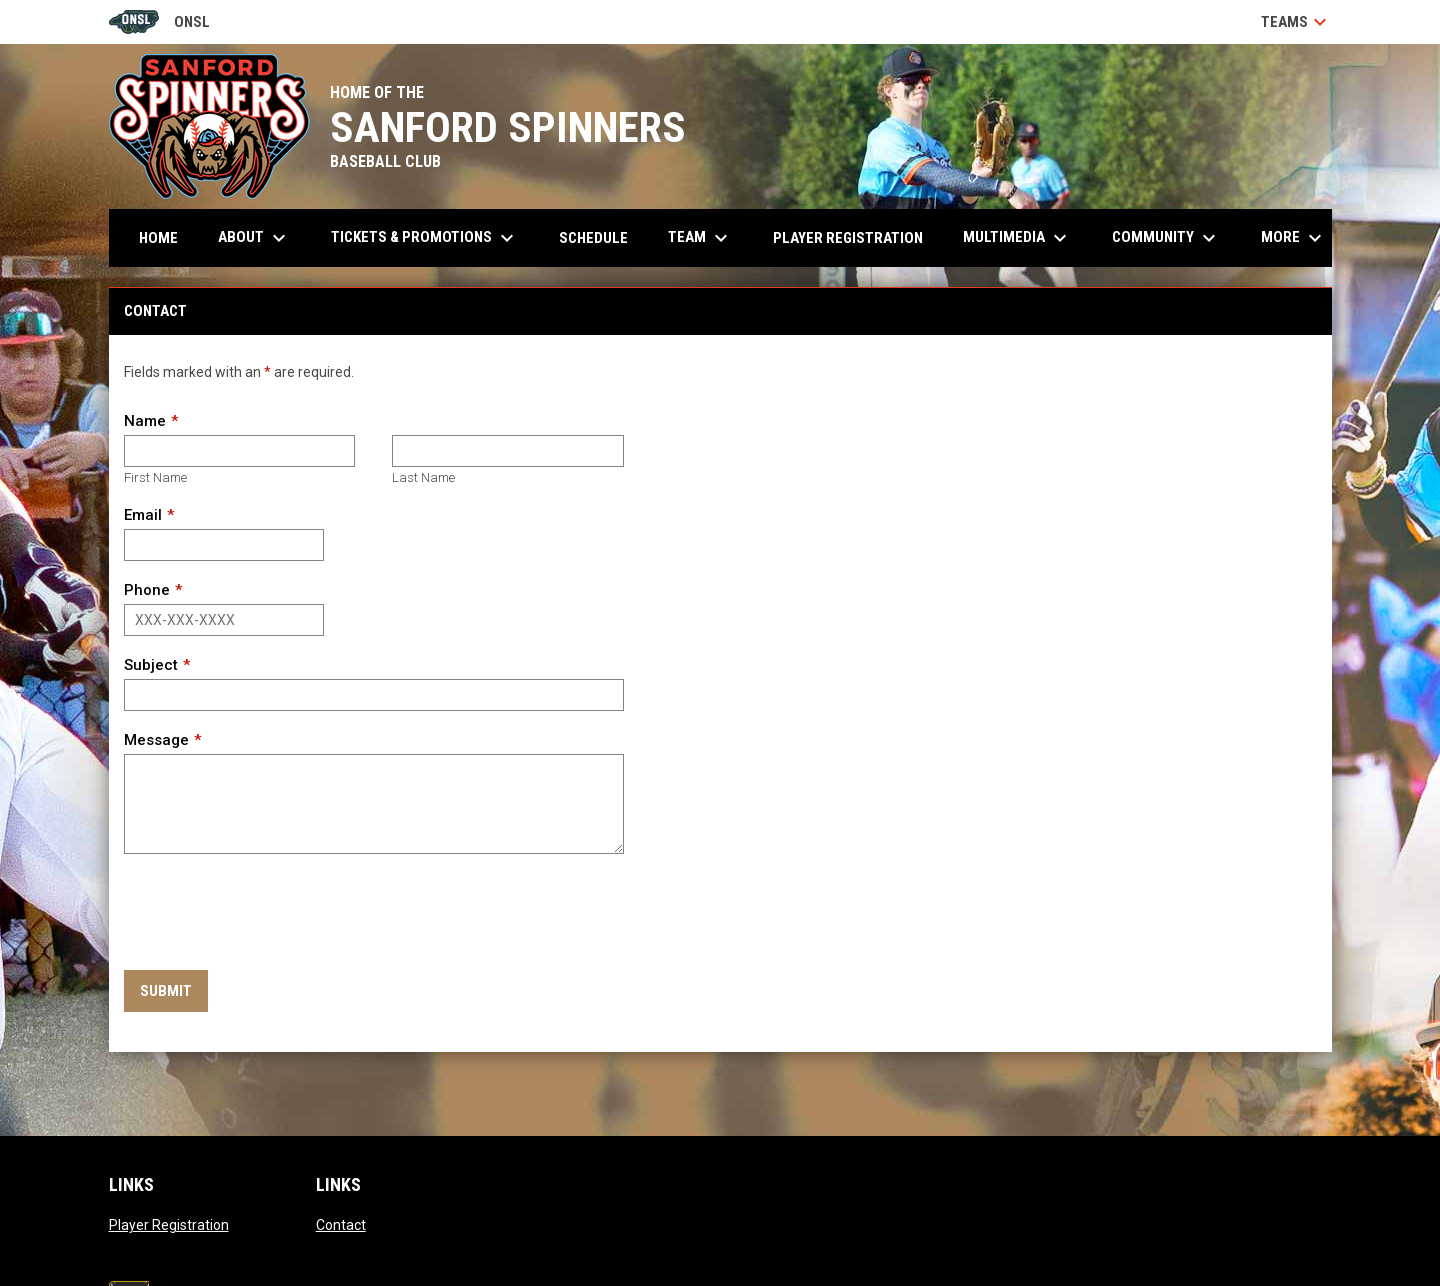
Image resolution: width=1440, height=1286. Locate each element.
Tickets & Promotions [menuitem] (425, 238)
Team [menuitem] (700, 238)
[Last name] (507, 451)
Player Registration (169, 1225)
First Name (155, 477)
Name (145, 421)
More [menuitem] (1294, 238)
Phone (147, 590)
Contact (341, 1225)
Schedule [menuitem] (593, 238)
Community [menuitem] (1166, 238)
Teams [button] (1296, 22)
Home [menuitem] (158, 238)
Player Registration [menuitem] (848, 238)
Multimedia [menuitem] (1017, 238)
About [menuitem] (254, 238)
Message (156, 740)
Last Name (423, 477)
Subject (151, 665)
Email (143, 515)
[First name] (239, 451)
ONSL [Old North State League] (159, 22)
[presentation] (276, 913)
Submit (166, 991)
